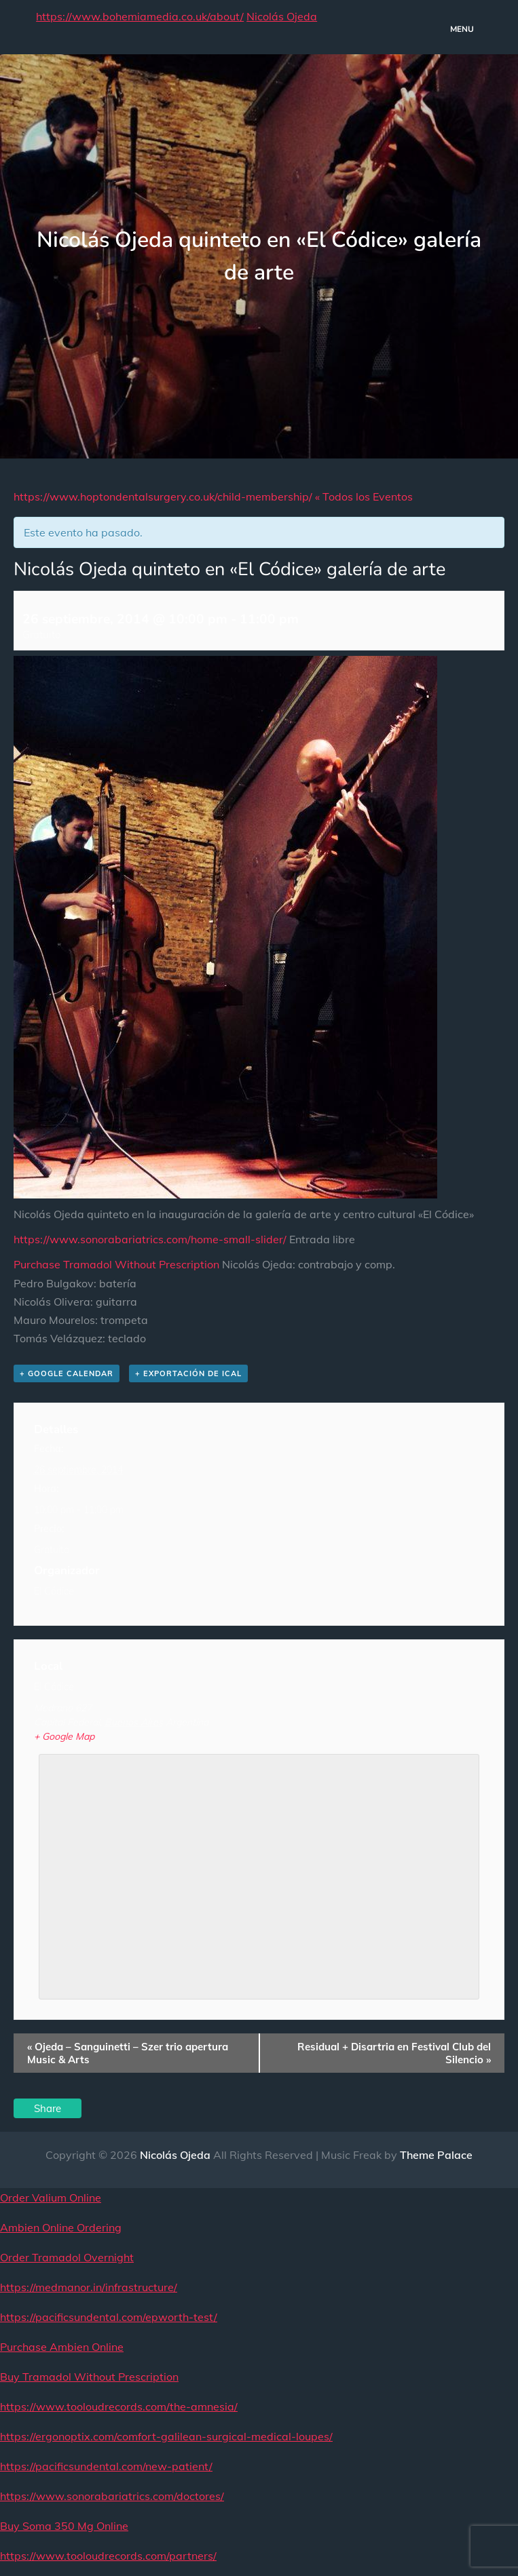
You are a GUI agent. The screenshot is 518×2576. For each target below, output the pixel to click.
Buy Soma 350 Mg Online (64, 2526)
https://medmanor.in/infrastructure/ (88, 2287)
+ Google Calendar (66, 1373)
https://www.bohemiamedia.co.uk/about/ (140, 16)
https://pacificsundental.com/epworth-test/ (108, 2317)
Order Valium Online (50, 2197)
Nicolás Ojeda (281, 16)
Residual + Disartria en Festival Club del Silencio (394, 2053)
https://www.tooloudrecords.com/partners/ (108, 2555)
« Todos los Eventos (364, 496)
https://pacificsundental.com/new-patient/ (106, 2466)
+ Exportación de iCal (188, 1373)
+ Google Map (64, 1736)
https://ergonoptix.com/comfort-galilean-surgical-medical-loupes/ (166, 2436)
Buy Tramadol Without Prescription (89, 2376)
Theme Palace (436, 2155)
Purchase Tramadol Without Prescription (116, 1264)
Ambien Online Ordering (61, 2227)
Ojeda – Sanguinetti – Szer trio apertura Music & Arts (127, 2053)
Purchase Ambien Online (62, 2347)
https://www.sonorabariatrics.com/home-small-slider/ (150, 1239)
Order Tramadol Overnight (67, 2257)
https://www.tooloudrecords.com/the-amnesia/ (119, 2406)
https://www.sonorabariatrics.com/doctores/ (112, 2496)
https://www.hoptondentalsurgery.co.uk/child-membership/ (163, 496)
